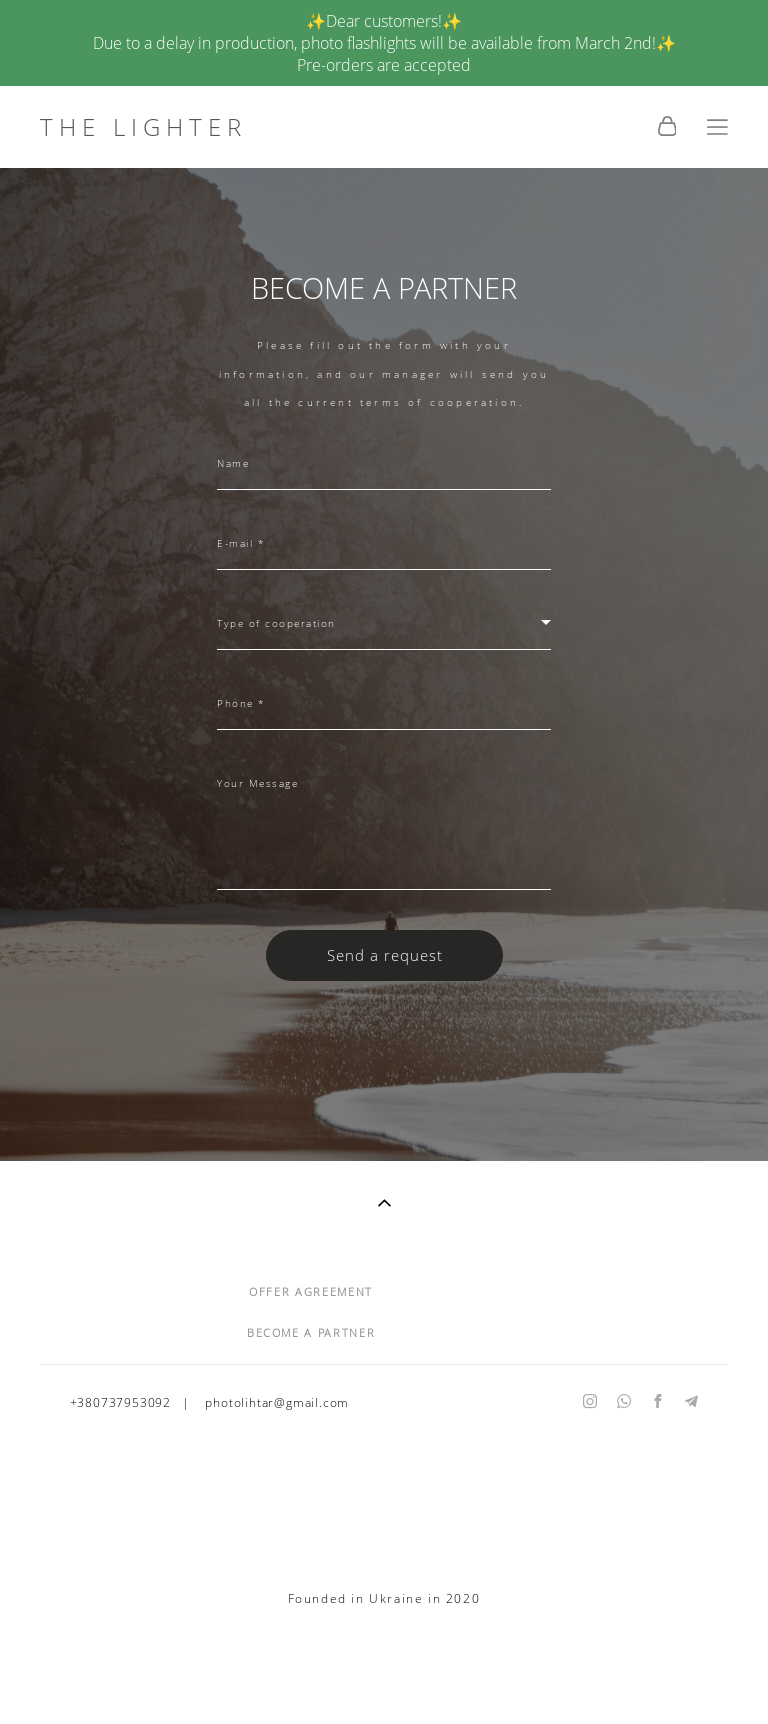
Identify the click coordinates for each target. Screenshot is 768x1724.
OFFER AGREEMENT (311, 1291)
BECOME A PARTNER (311, 1332)
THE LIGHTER (143, 127)
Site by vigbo (383, 1676)
